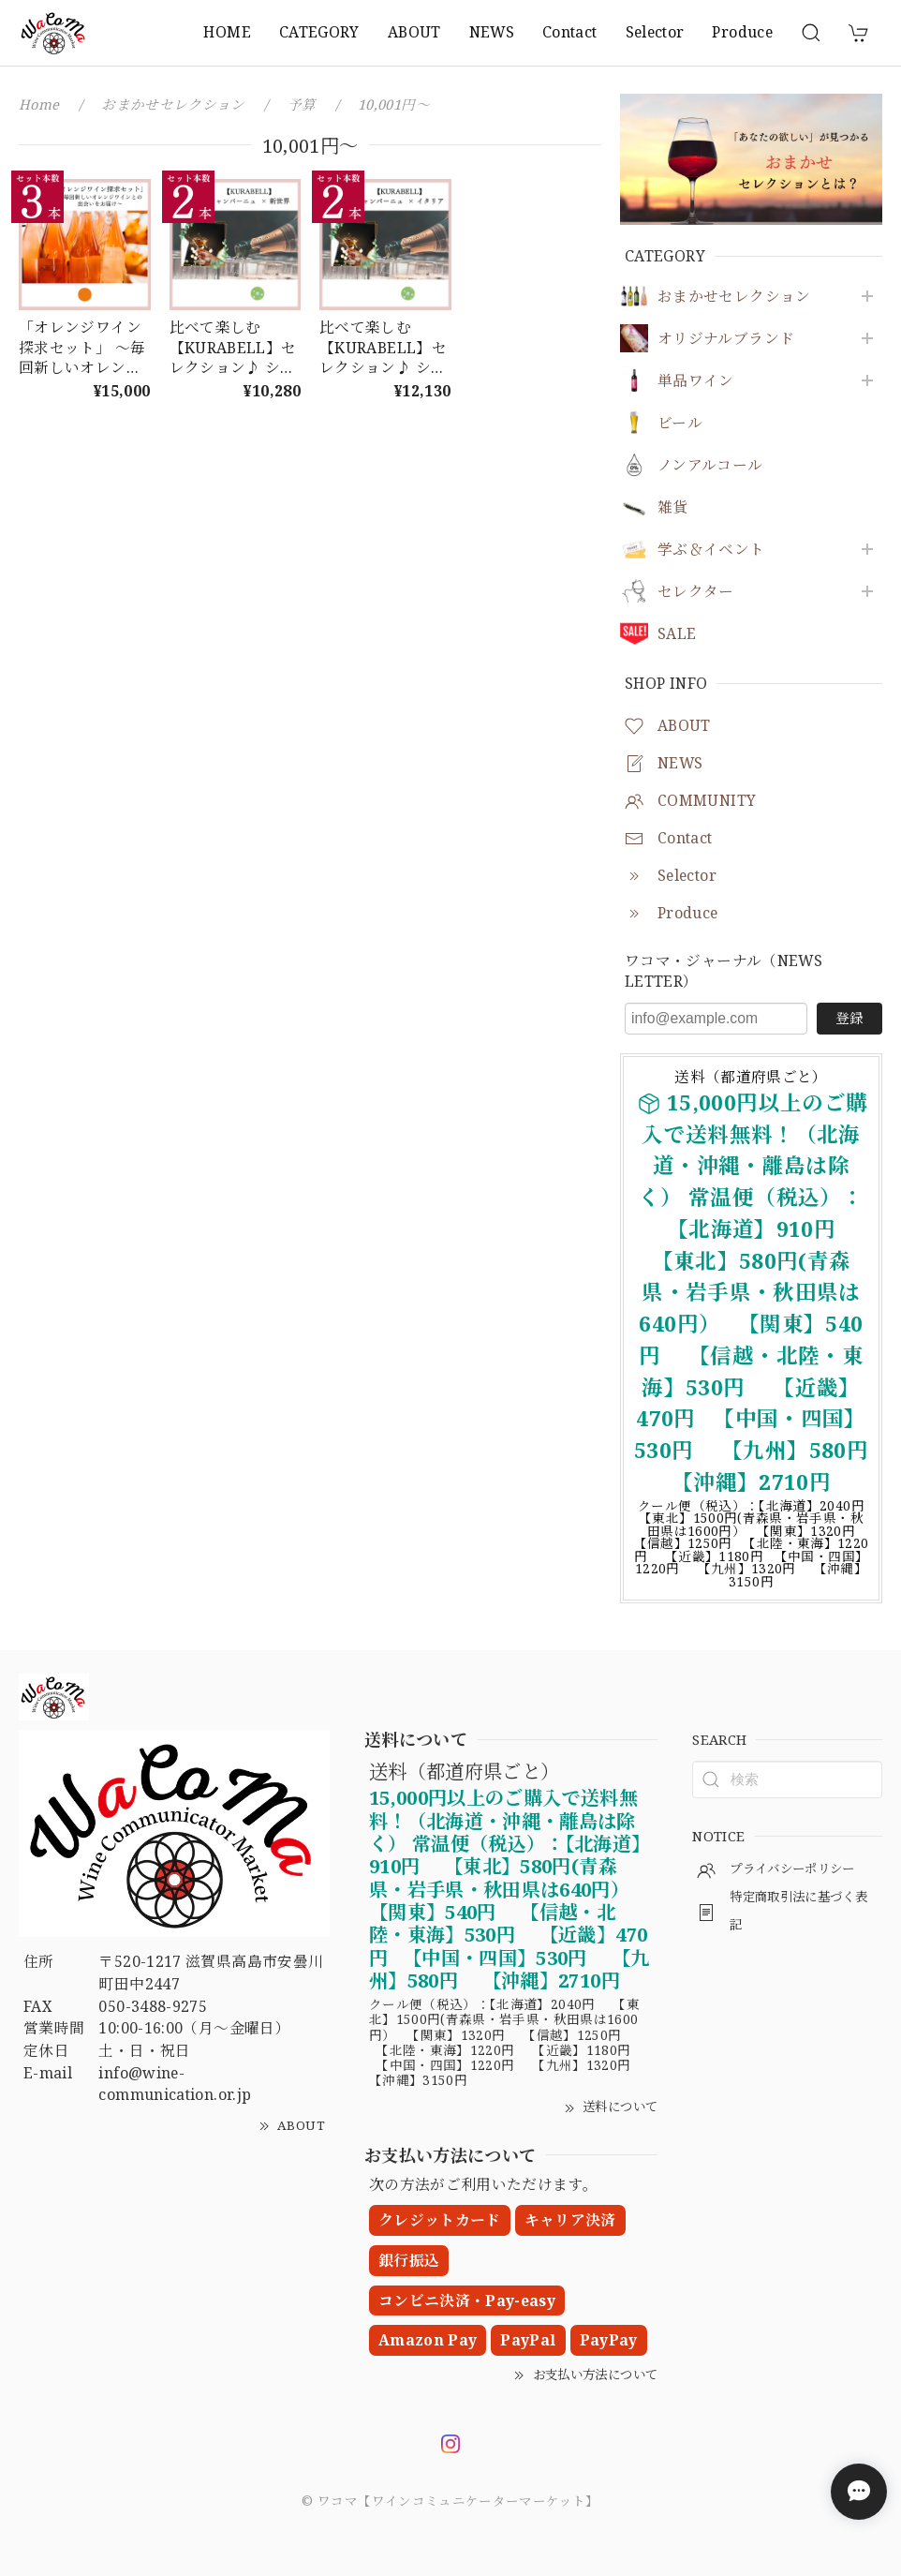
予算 (302, 104)
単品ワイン (695, 381)
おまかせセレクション (734, 296)
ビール (679, 423)
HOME (226, 32)
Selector (655, 32)
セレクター (695, 592)
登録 (849, 1017)
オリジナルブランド (725, 339)
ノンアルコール (710, 465)
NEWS (491, 32)
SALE (676, 634)
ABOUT (414, 32)
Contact (570, 32)
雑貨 (672, 507)
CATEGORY (319, 32)
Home (39, 104)
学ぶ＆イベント (711, 549)
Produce (742, 32)
